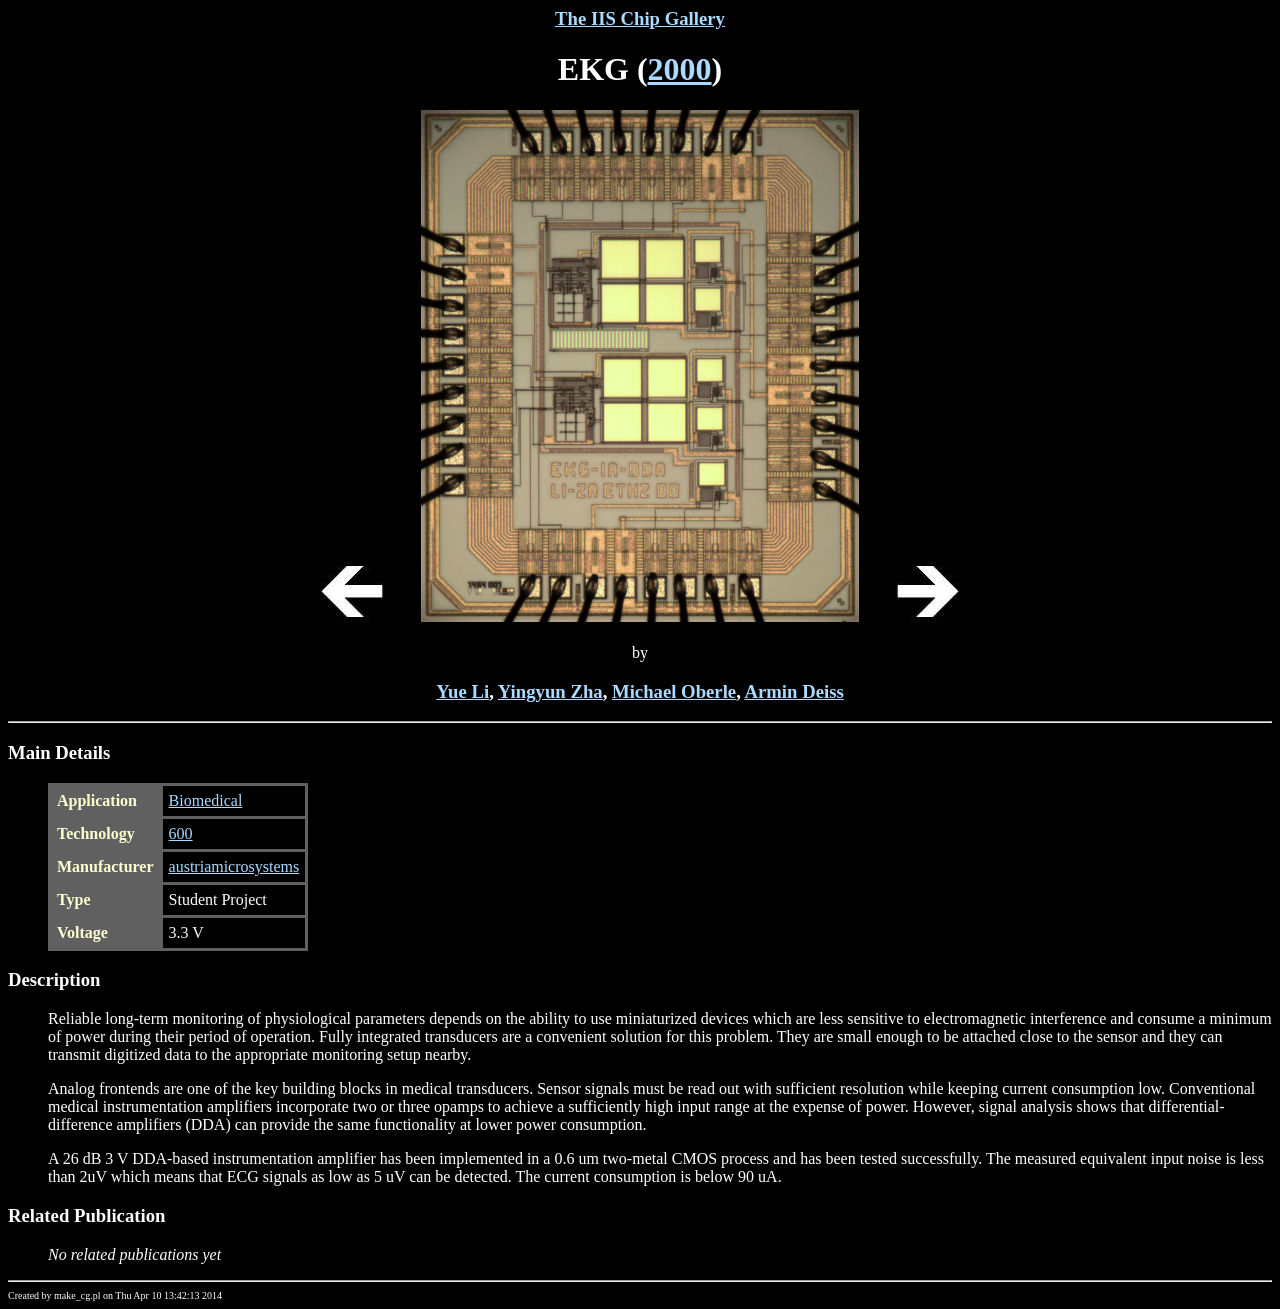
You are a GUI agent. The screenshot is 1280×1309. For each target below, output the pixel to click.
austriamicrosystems (234, 866)
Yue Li (462, 691)
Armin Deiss (793, 691)
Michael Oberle (674, 691)
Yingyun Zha (550, 691)
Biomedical (206, 800)
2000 (680, 69)
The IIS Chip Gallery (640, 18)
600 (181, 833)
